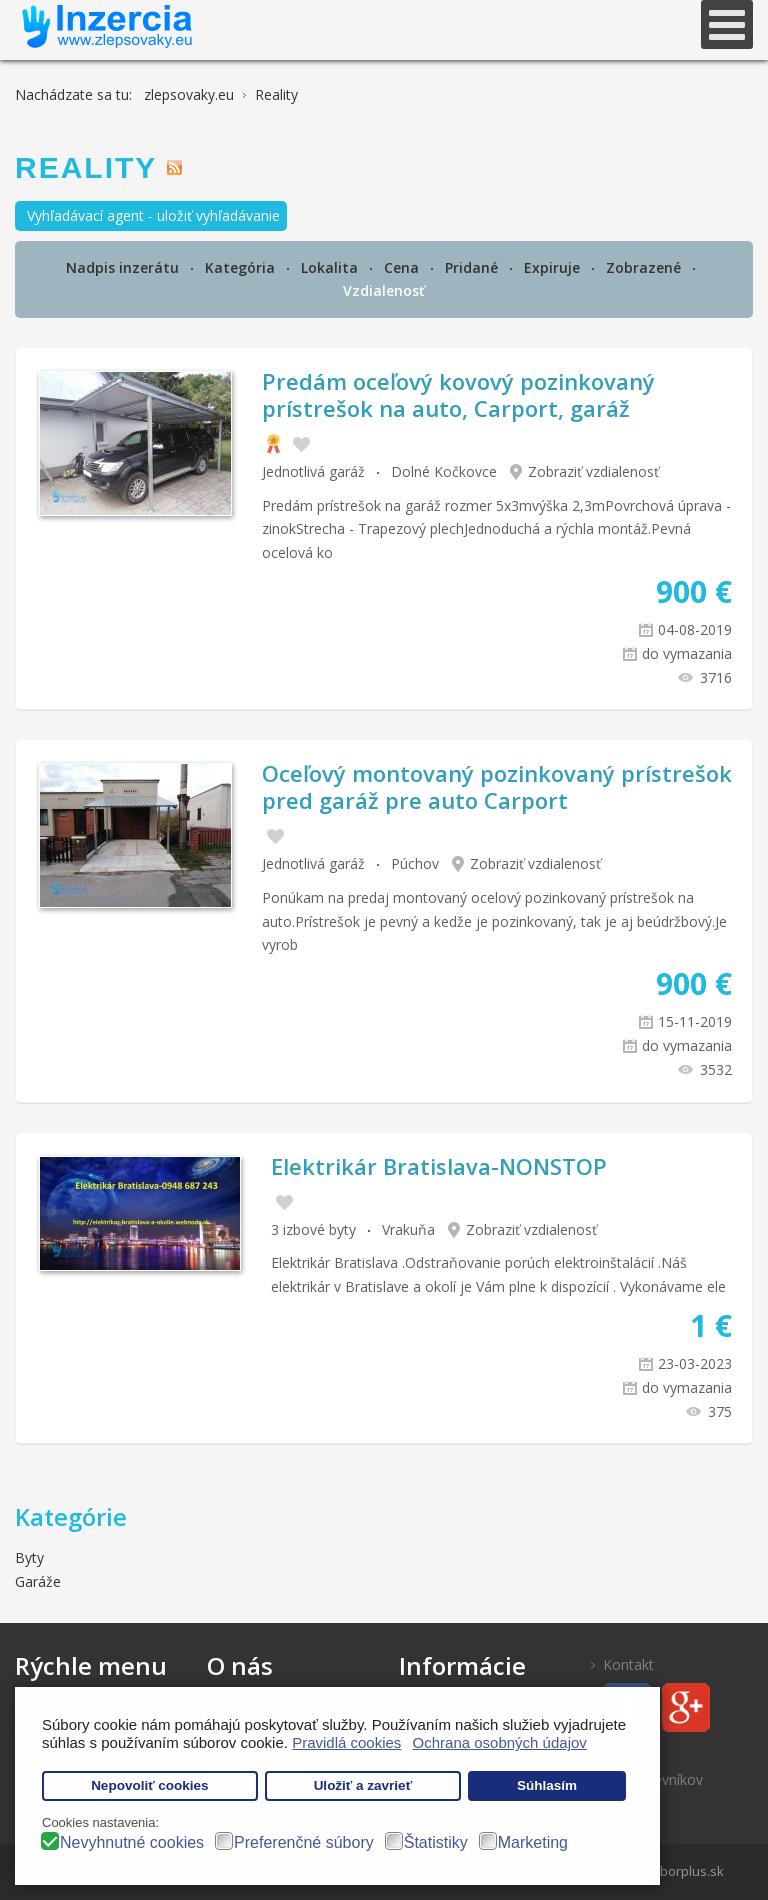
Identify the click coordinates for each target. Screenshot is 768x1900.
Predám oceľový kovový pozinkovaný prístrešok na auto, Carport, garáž (458, 394)
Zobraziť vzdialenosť (593, 471)
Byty (29, 1557)
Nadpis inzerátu (124, 267)
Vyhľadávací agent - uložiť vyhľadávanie (153, 215)
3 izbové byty (313, 1229)
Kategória (242, 267)
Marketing (533, 1842)
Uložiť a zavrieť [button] (363, 1785)
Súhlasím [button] (547, 1785)
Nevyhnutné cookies (132, 1842)
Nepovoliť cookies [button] (150, 1785)
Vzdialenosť (384, 290)
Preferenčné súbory (304, 1842)
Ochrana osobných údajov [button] (500, 1742)
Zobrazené (645, 267)
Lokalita (331, 267)
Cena (403, 267)
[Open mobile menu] (727, 24)
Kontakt (628, 1664)
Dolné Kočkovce (444, 471)
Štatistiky (436, 1842)
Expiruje (554, 267)
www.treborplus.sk (667, 1871)
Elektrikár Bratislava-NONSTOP (439, 1166)
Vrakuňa (408, 1229)
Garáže (38, 1581)
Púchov (415, 863)
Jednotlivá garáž (313, 471)
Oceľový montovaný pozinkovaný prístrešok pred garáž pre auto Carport (497, 786)
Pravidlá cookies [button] (346, 1742)
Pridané (473, 267)
